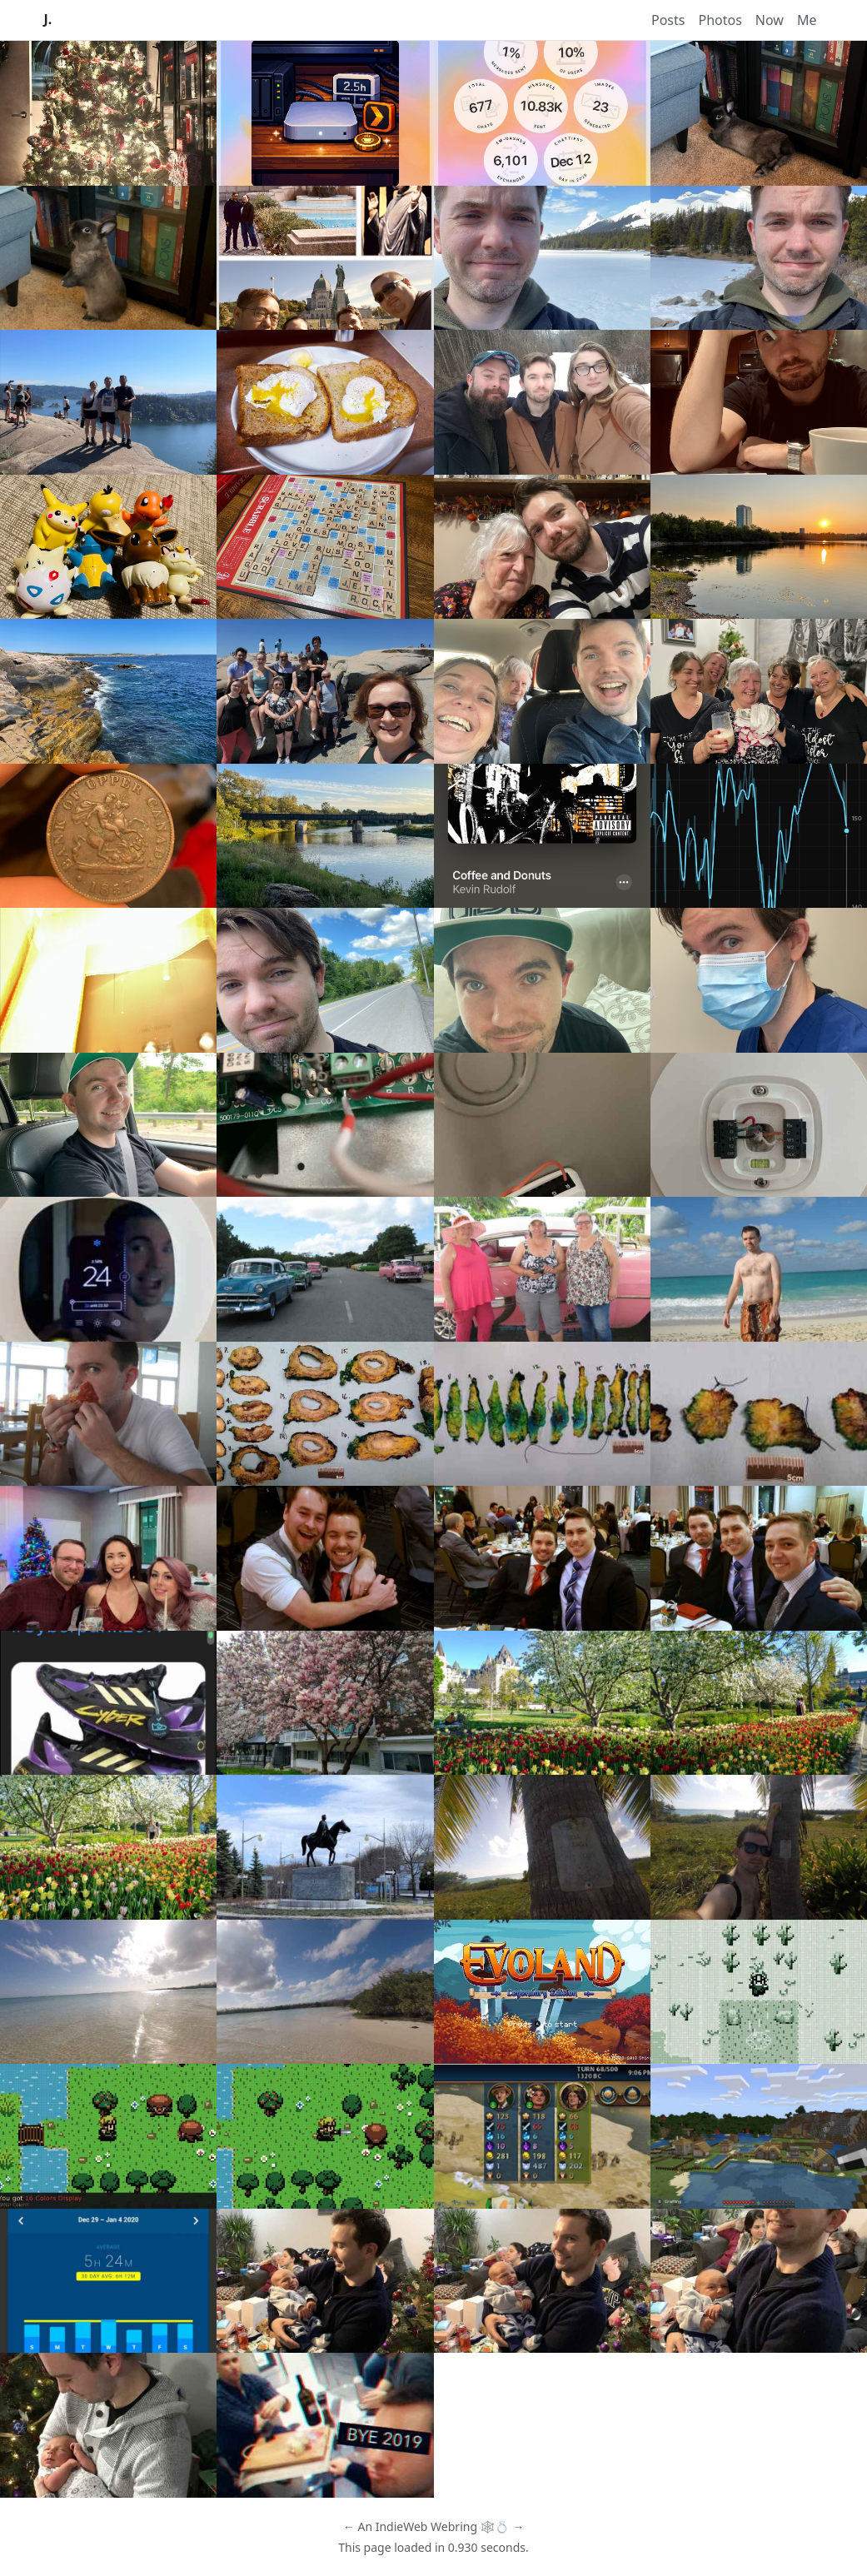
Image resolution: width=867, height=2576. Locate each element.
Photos (719, 20)
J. (48, 19)
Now (769, 20)
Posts (668, 20)
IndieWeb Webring (426, 2526)
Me (807, 20)
